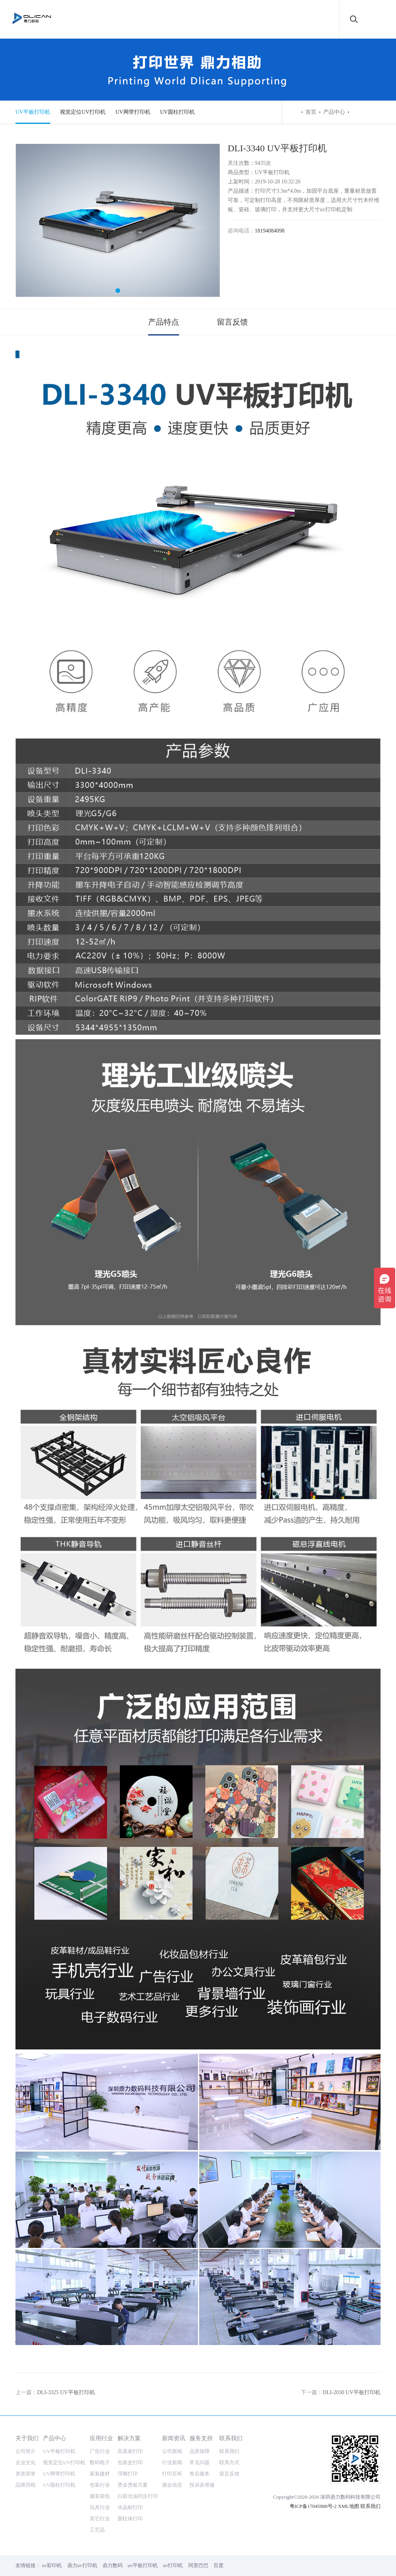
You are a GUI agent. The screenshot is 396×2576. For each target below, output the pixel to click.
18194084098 (270, 231)
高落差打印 (130, 2451)
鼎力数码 (112, 2565)
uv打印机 (173, 2565)
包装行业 (100, 2485)
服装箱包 (100, 2496)
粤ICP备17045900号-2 (313, 2506)
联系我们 (230, 2438)
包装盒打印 (130, 2462)
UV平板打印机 (32, 112)
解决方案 (129, 2438)
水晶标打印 (130, 2507)
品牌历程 (25, 2485)
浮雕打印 (128, 2474)
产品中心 (334, 112)
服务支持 (201, 2438)
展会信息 (172, 2485)
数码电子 (100, 2462)
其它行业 (100, 2518)
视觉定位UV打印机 (83, 112)
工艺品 (97, 2530)
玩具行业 (100, 2507)
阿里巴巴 (198, 2565)
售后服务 (199, 2474)
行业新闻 (172, 2462)
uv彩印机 (52, 2565)
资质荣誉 (25, 2474)
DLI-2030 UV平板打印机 (352, 2392)
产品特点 (163, 322)
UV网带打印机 (132, 112)
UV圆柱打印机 (177, 112)
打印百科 (172, 2474)
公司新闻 (172, 2451)
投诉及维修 (202, 2485)
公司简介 (25, 2451)
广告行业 (100, 2451)
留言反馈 (232, 322)
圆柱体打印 (130, 2518)
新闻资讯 (173, 2438)
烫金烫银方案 (133, 2485)
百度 (218, 2565)
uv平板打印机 (143, 2565)
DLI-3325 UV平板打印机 (66, 2392)
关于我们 (27, 2438)
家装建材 (100, 2474)
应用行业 (101, 2438)
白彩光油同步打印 (138, 2496)
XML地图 (348, 2506)
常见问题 (199, 2462)
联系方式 (229, 2462)
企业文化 (25, 2462)
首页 (311, 112)
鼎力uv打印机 (82, 2565)
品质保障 (199, 2451)
